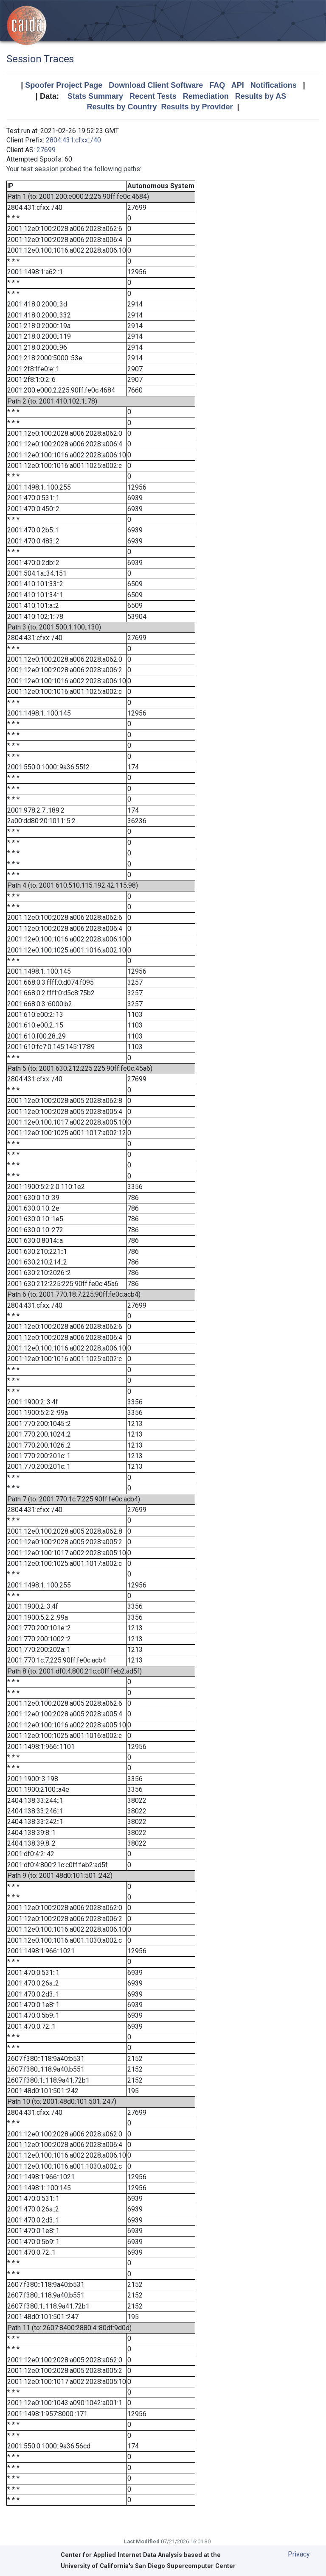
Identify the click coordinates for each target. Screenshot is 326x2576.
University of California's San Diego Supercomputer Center (148, 2566)
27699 (46, 150)
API (237, 85)
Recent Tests (153, 96)
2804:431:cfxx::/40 (73, 140)
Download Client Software (156, 85)
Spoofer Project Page (63, 85)
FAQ (217, 85)
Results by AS (260, 96)
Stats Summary (95, 96)
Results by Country (122, 107)
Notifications (273, 85)
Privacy (299, 2554)
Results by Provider (197, 107)
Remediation (206, 96)
